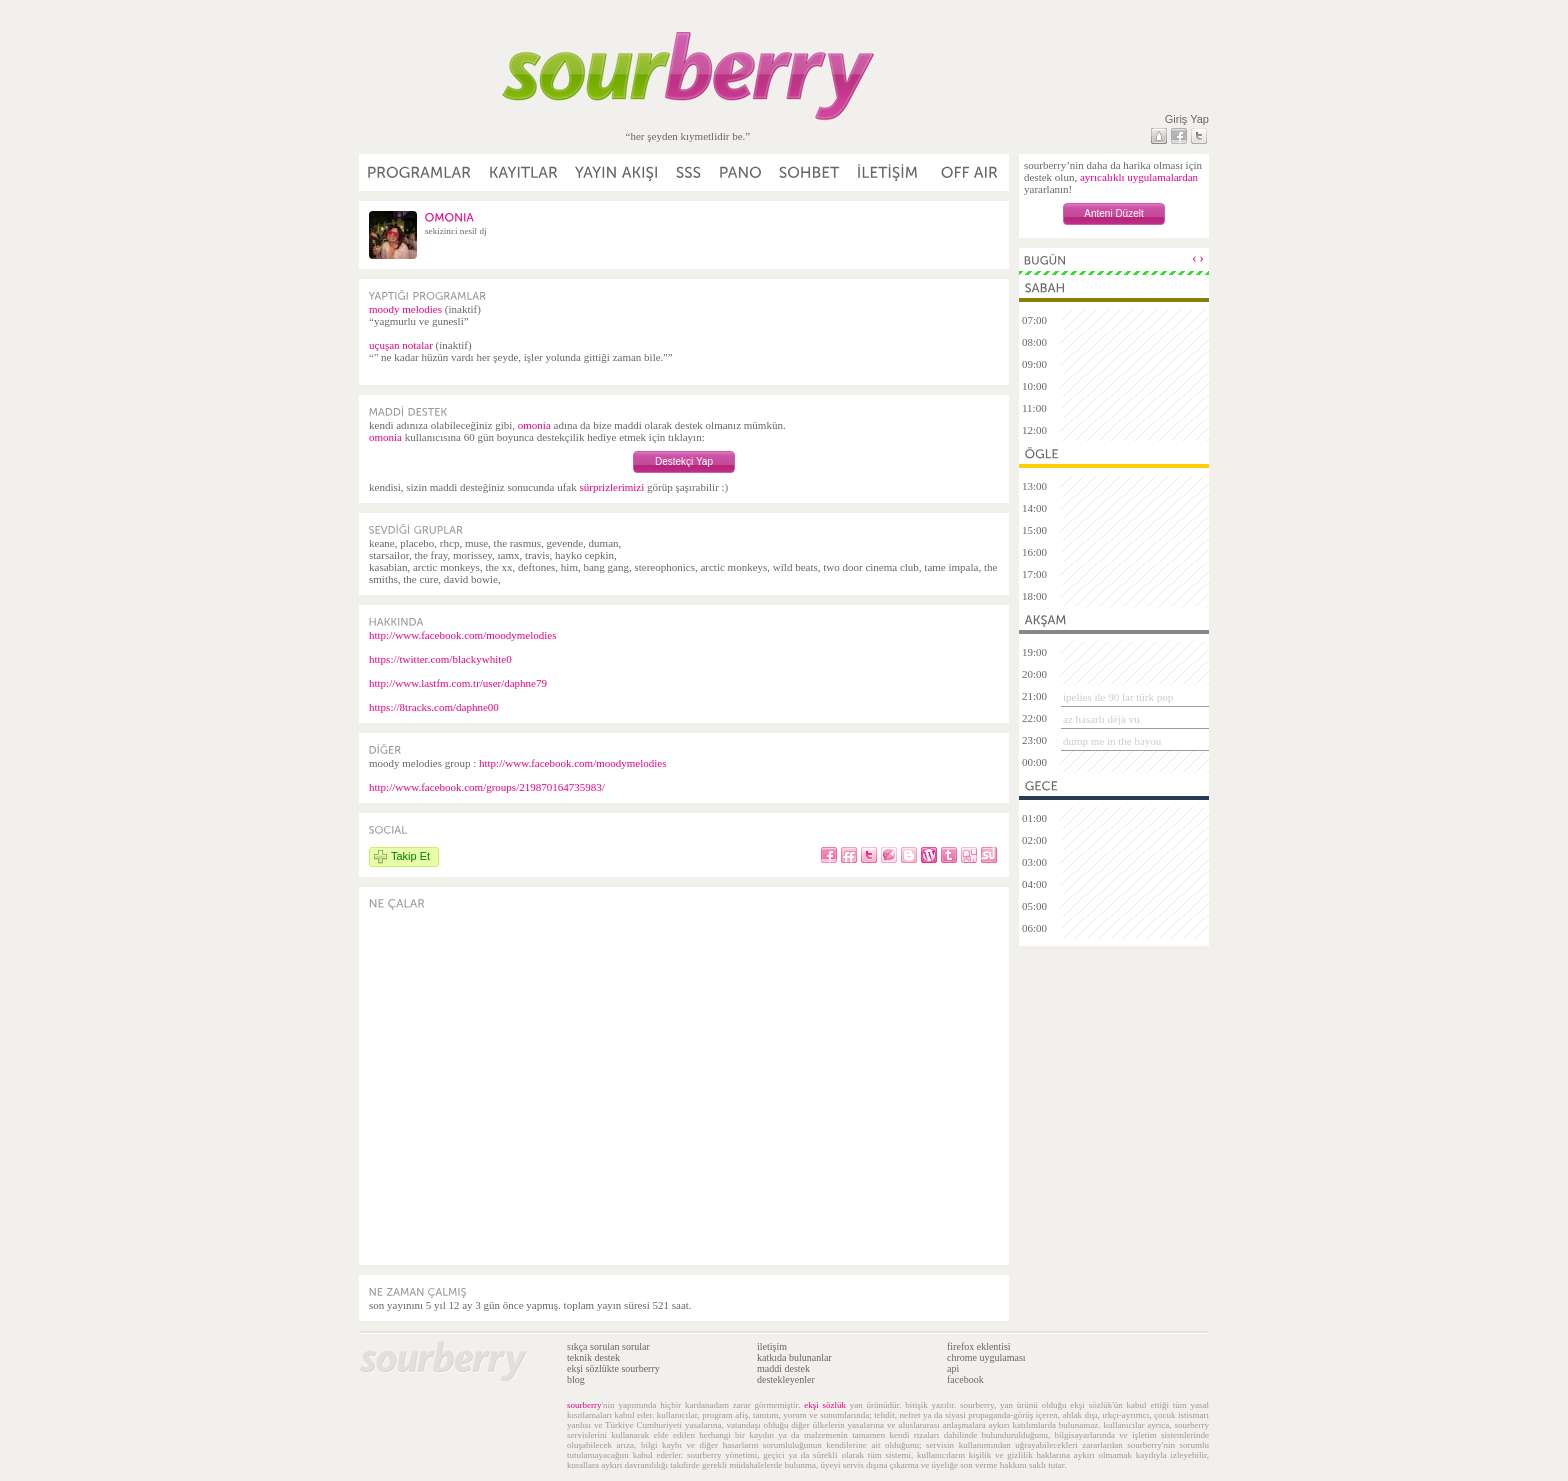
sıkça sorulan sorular (608, 1346)
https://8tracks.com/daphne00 (434, 707)
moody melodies (405, 309)
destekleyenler (786, 1379)
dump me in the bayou (1112, 741)
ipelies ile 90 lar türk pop (1118, 697)
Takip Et (410, 856)
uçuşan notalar (401, 345)
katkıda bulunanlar (794, 1357)
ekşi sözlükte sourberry (613, 1368)
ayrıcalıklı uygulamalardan (1139, 177)
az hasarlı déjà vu (1101, 719)
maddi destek (783, 1368)
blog (576, 1379)
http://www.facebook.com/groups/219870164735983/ (487, 787)
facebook (965, 1379)
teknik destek (593, 1357)
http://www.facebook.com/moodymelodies (462, 635)
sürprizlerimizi (611, 487)
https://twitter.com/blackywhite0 (440, 659)
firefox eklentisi (979, 1346)
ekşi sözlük (825, 1405)
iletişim (772, 1346)
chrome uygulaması (986, 1357)
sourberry (584, 1405)
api (953, 1368)
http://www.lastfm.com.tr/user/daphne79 (458, 683)
